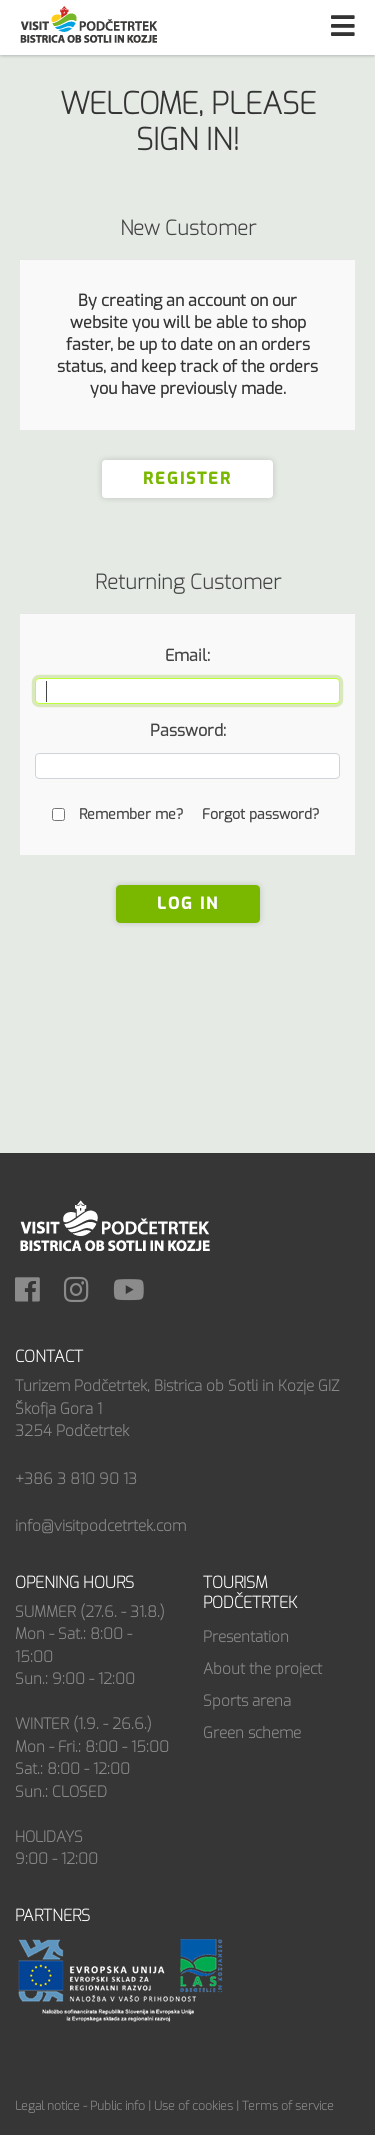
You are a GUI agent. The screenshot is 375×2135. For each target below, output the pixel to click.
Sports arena (247, 1701)
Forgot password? (260, 814)
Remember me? (131, 814)
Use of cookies (193, 2106)
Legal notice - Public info (80, 2106)
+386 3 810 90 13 (76, 1479)
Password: (188, 730)
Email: (187, 655)
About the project (262, 1669)
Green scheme (252, 1733)
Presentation (246, 1637)
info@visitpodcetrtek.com (100, 1526)
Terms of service (288, 2106)
